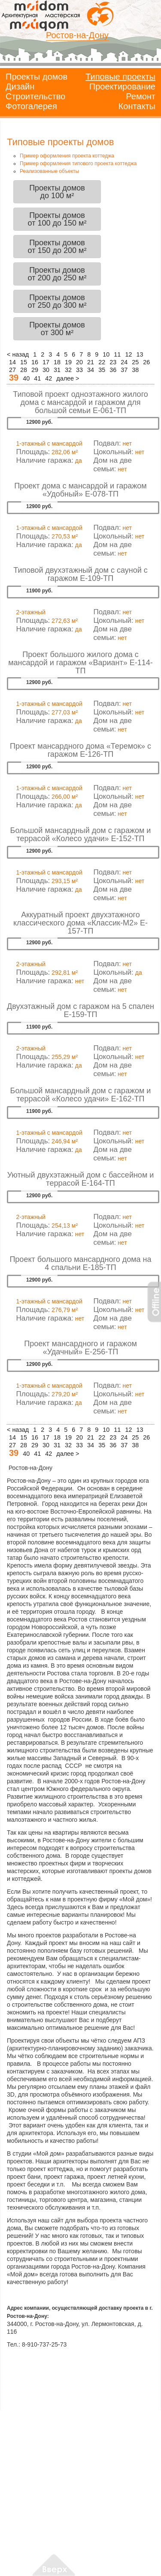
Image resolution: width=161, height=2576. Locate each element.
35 (101, 369)
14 (12, 362)
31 (57, 369)
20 (79, 362)
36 (112, 369)
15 (23, 362)
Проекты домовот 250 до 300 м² (57, 301)
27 (12, 369)
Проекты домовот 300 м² (57, 329)
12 (128, 354)
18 (57, 362)
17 (46, 362)
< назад (18, 354)
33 (79, 369)
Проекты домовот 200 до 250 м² (57, 274)
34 (90, 369)
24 (124, 362)
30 (46, 369)
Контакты (136, 106)
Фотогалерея (31, 106)
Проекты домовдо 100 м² (57, 192)
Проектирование (122, 86)
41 (37, 378)
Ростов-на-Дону (77, 35)
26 (146, 362)
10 (106, 354)
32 (68, 369)
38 (135, 369)
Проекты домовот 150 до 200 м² (57, 246)
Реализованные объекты (49, 171)
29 (34, 369)
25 (135, 362)
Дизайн (20, 86)
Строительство (35, 96)
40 (26, 378)
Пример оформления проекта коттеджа (67, 156)
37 (124, 369)
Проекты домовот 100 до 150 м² (57, 219)
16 (34, 362)
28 (23, 369)
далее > (67, 378)
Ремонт (140, 96)
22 (101, 362)
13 (139, 354)
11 (117, 354)
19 (68, 362)
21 (90, 362)
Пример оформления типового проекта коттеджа (78, 164)
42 (48, 378)
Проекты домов (36, 76)
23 (112, 362)
